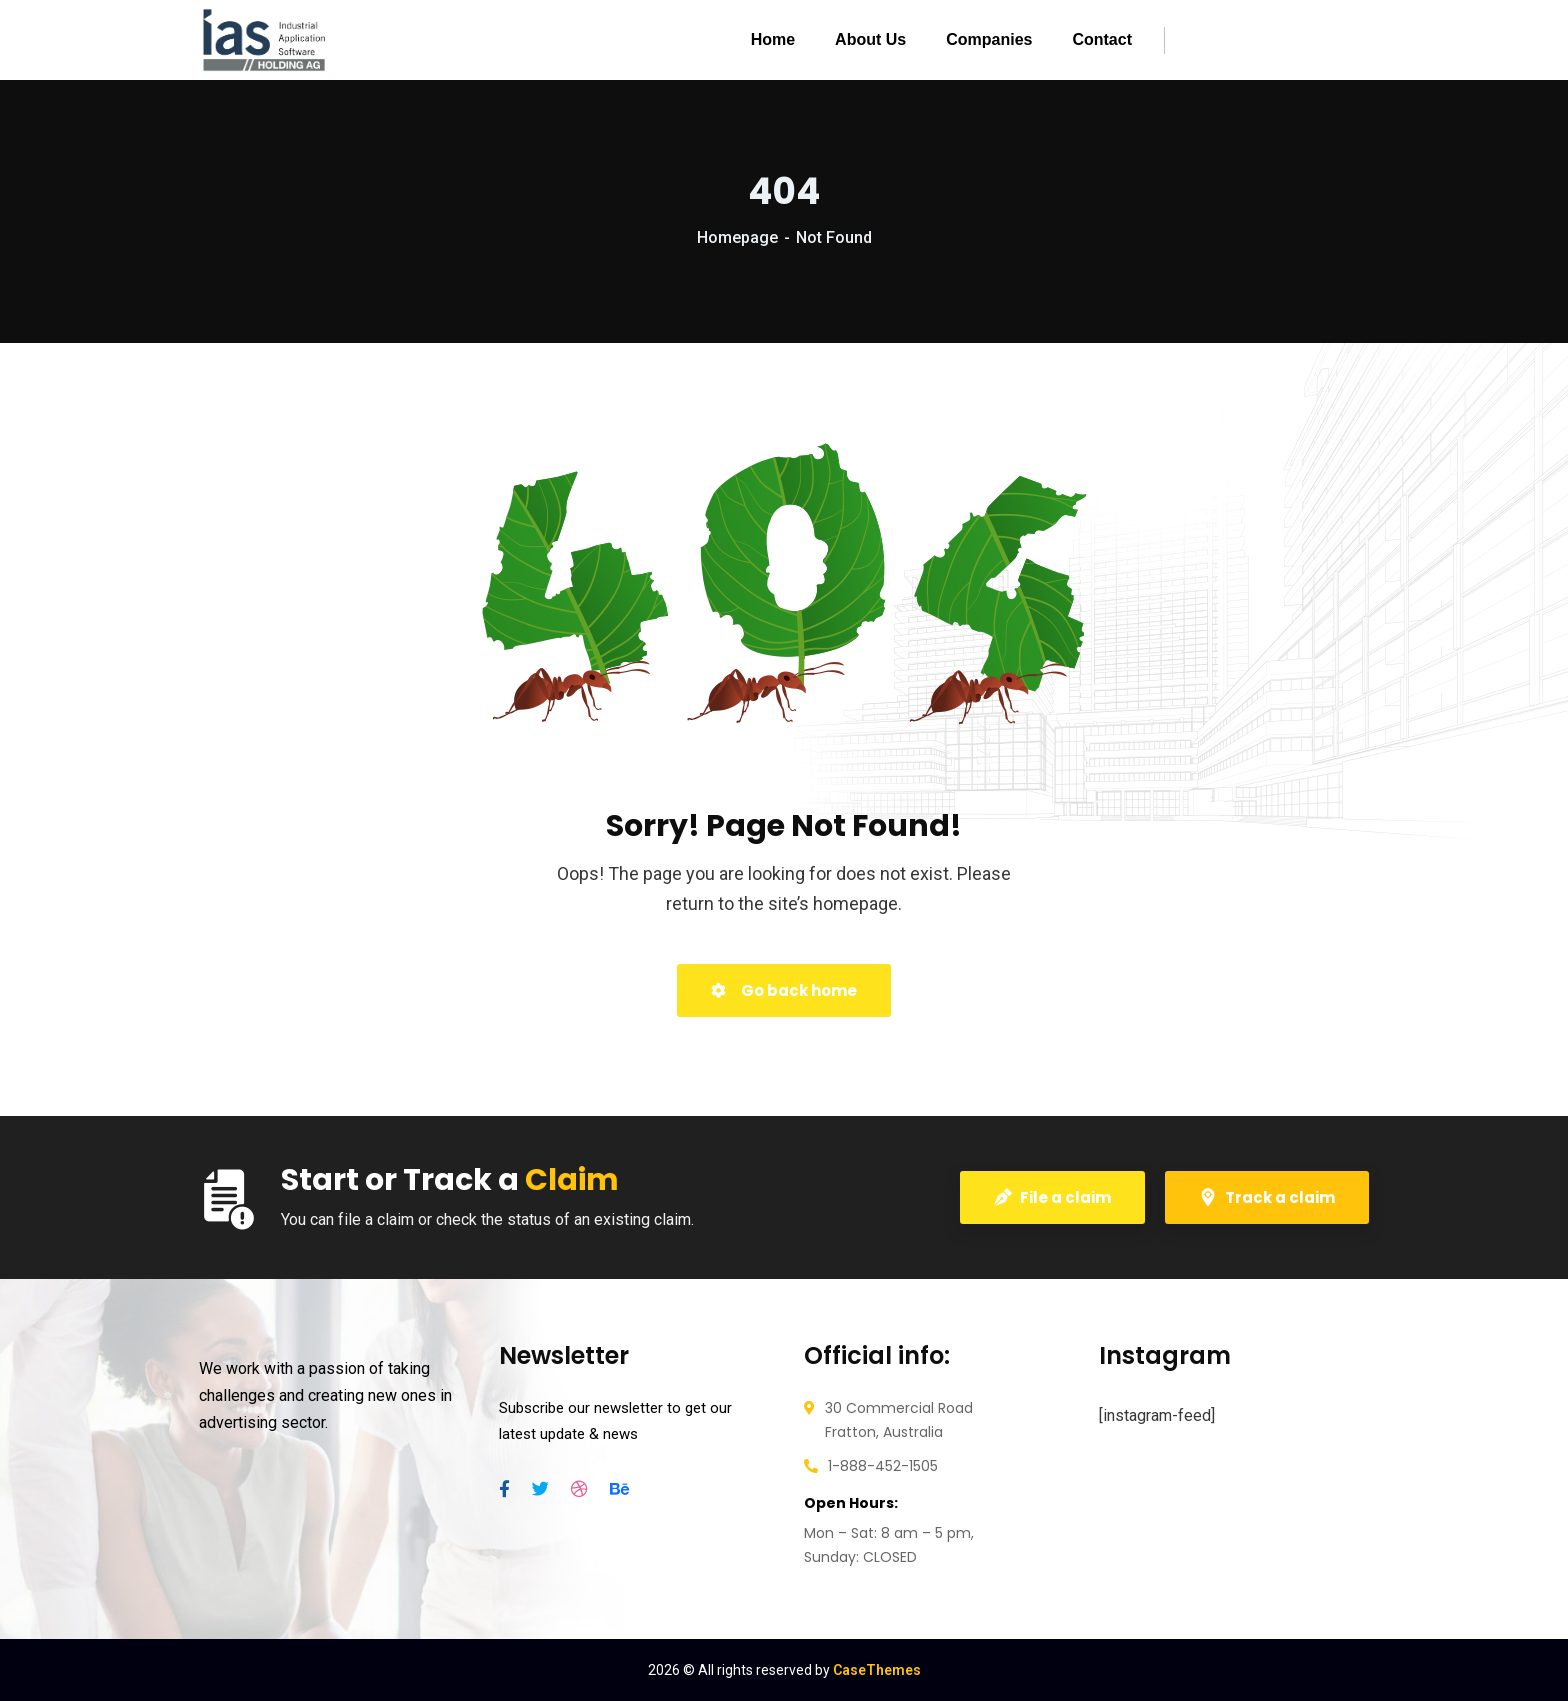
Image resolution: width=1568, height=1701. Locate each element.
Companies (989, 39)
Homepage (737, 237)
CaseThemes (877, 1670)
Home (773, 39)
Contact (1102, 39)
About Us (870, 39)
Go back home (784, 990)
